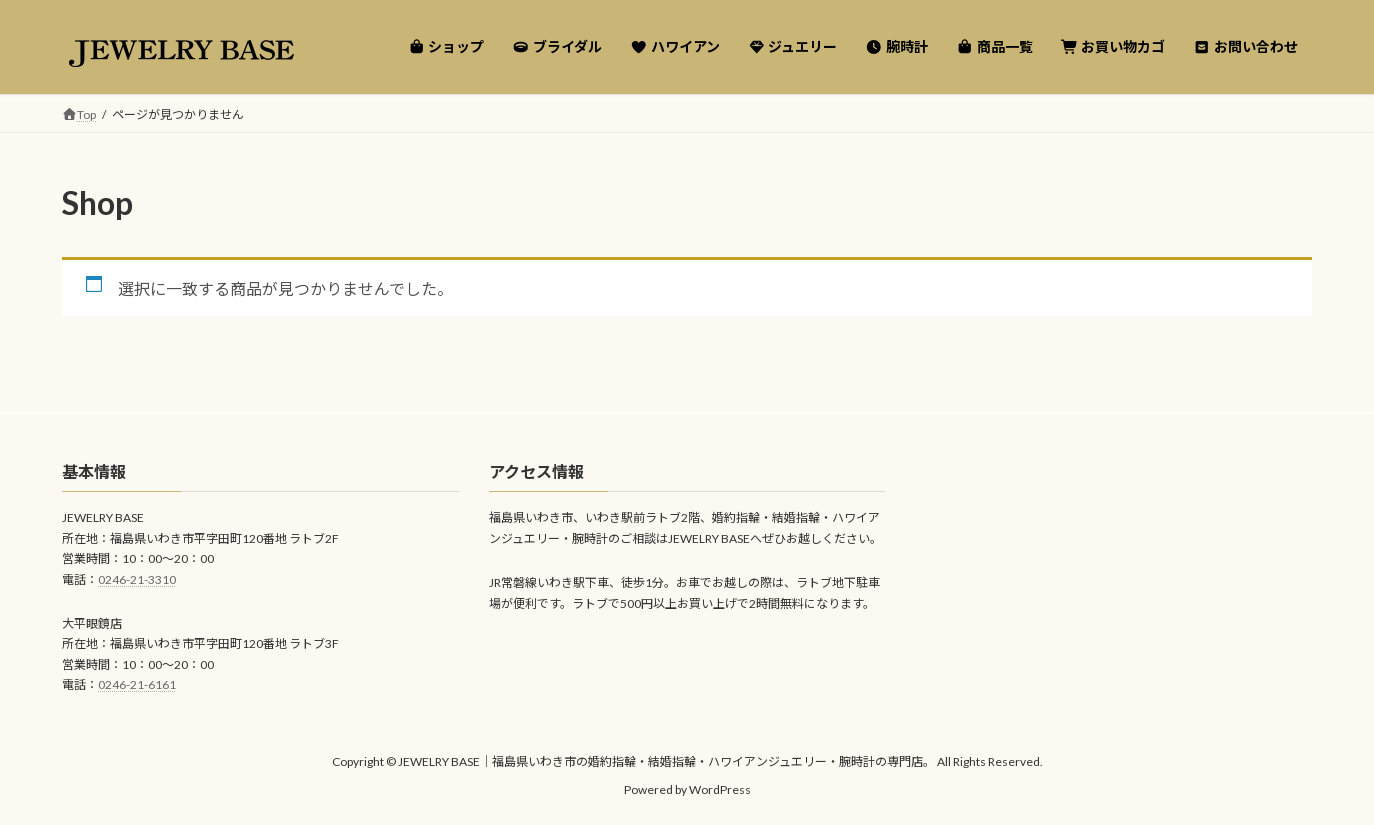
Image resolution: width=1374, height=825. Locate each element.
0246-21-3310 (137, 579)
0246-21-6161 (137, 685)
